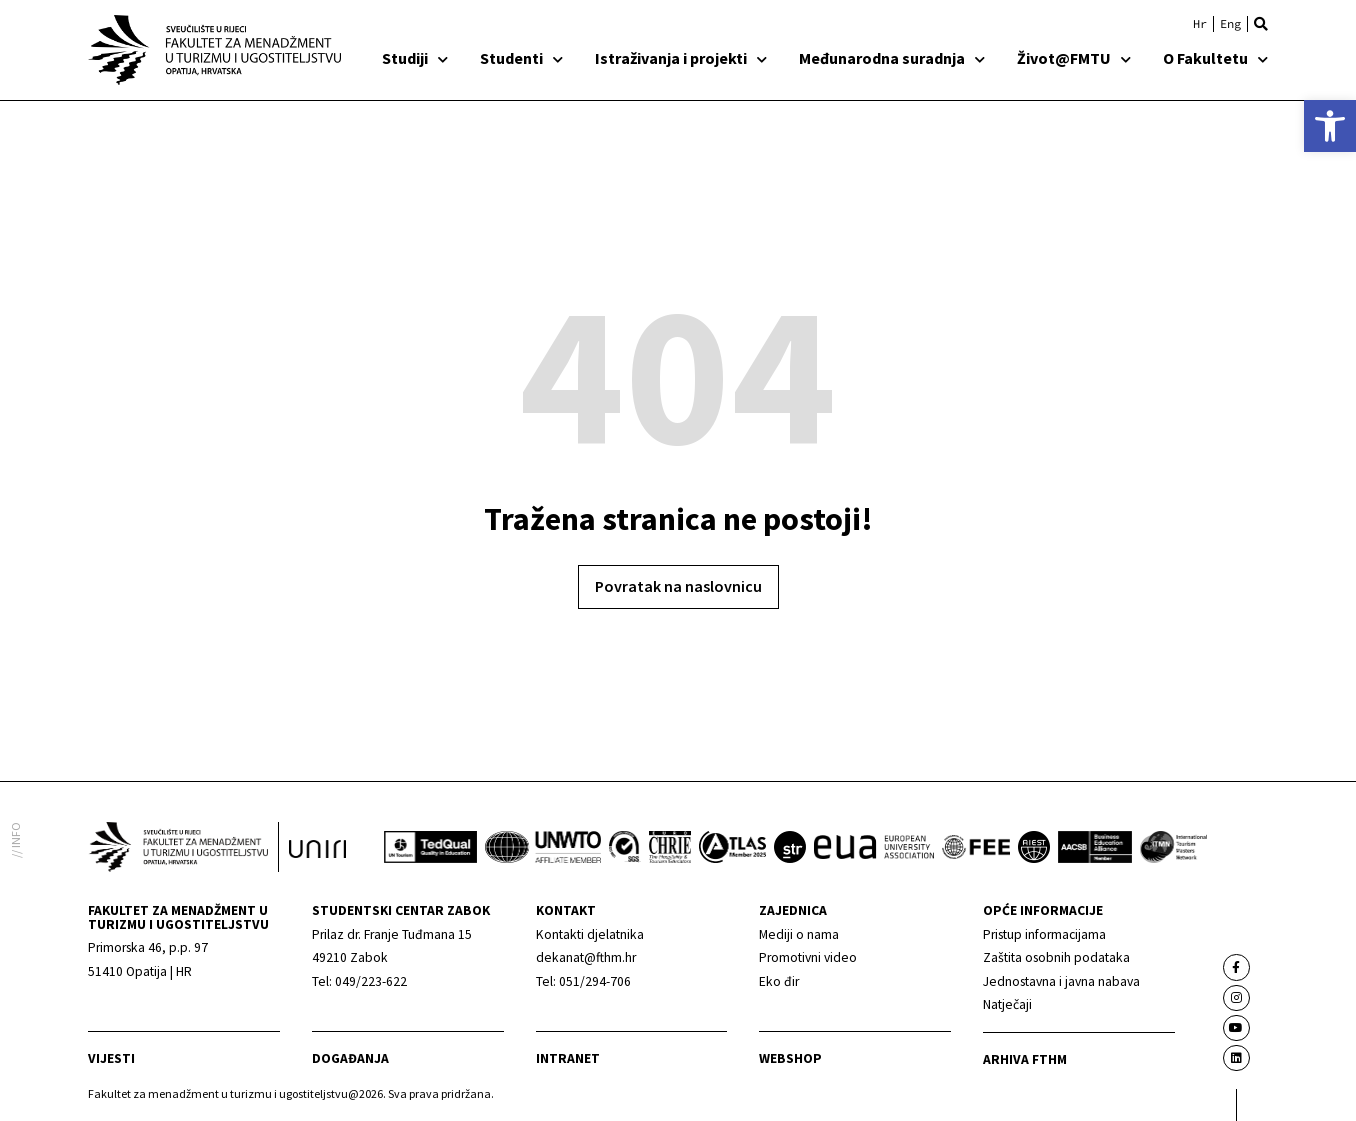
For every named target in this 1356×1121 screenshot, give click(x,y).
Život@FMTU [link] (1074, 58)
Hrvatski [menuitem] (1200, 24)
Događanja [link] (350, 1058)
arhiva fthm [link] (1025, 1059)
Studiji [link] (415, 58)
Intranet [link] (568, 1058)
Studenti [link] (521, 58)
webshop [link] (790, 1058)
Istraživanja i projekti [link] (681, 58)
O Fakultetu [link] (1215, 58)
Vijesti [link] (111, 1058)
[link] (1330, 126)
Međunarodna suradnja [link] (892, 58)
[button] (1261, 24)
